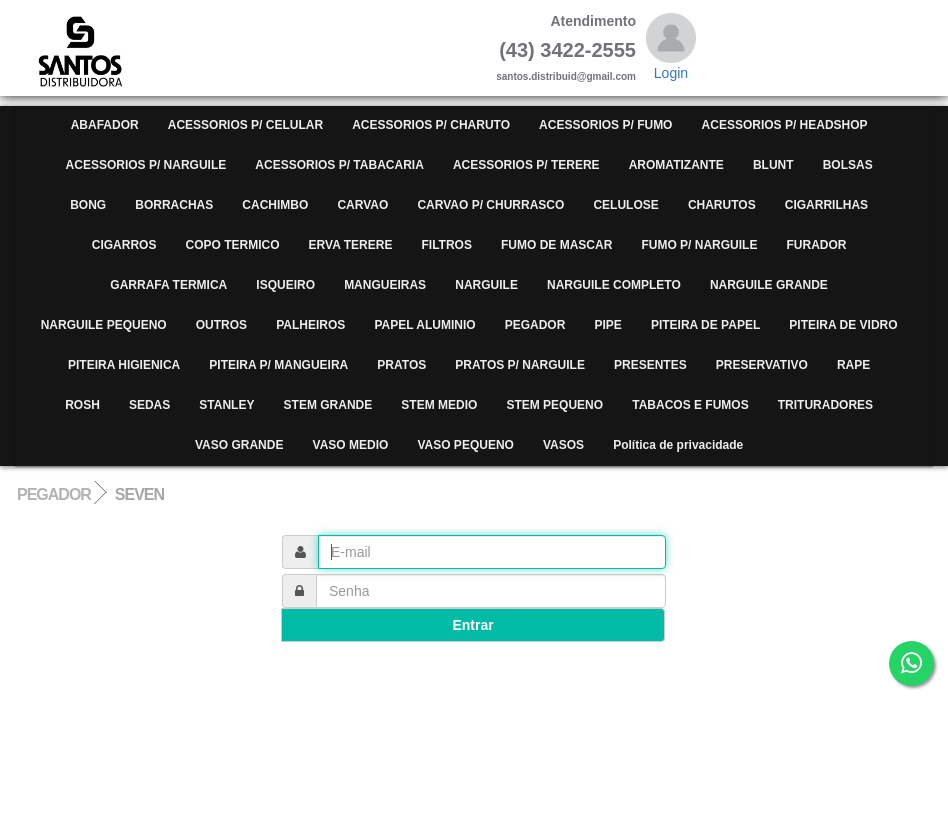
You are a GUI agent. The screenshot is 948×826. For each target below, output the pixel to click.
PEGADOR (54, 494)
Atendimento (593, 21)
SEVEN (139, 494)
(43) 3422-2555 (567, 50)
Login (671, 73)
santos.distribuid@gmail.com (566, 76)
